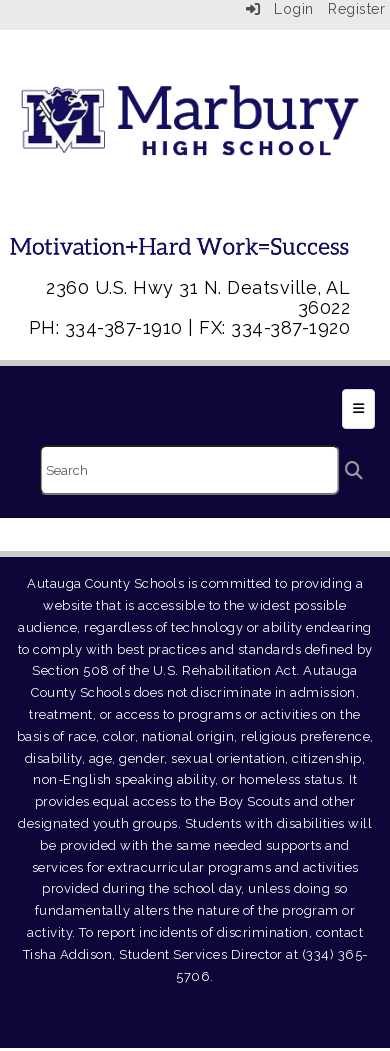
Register (356, 9)
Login (280, 9)
